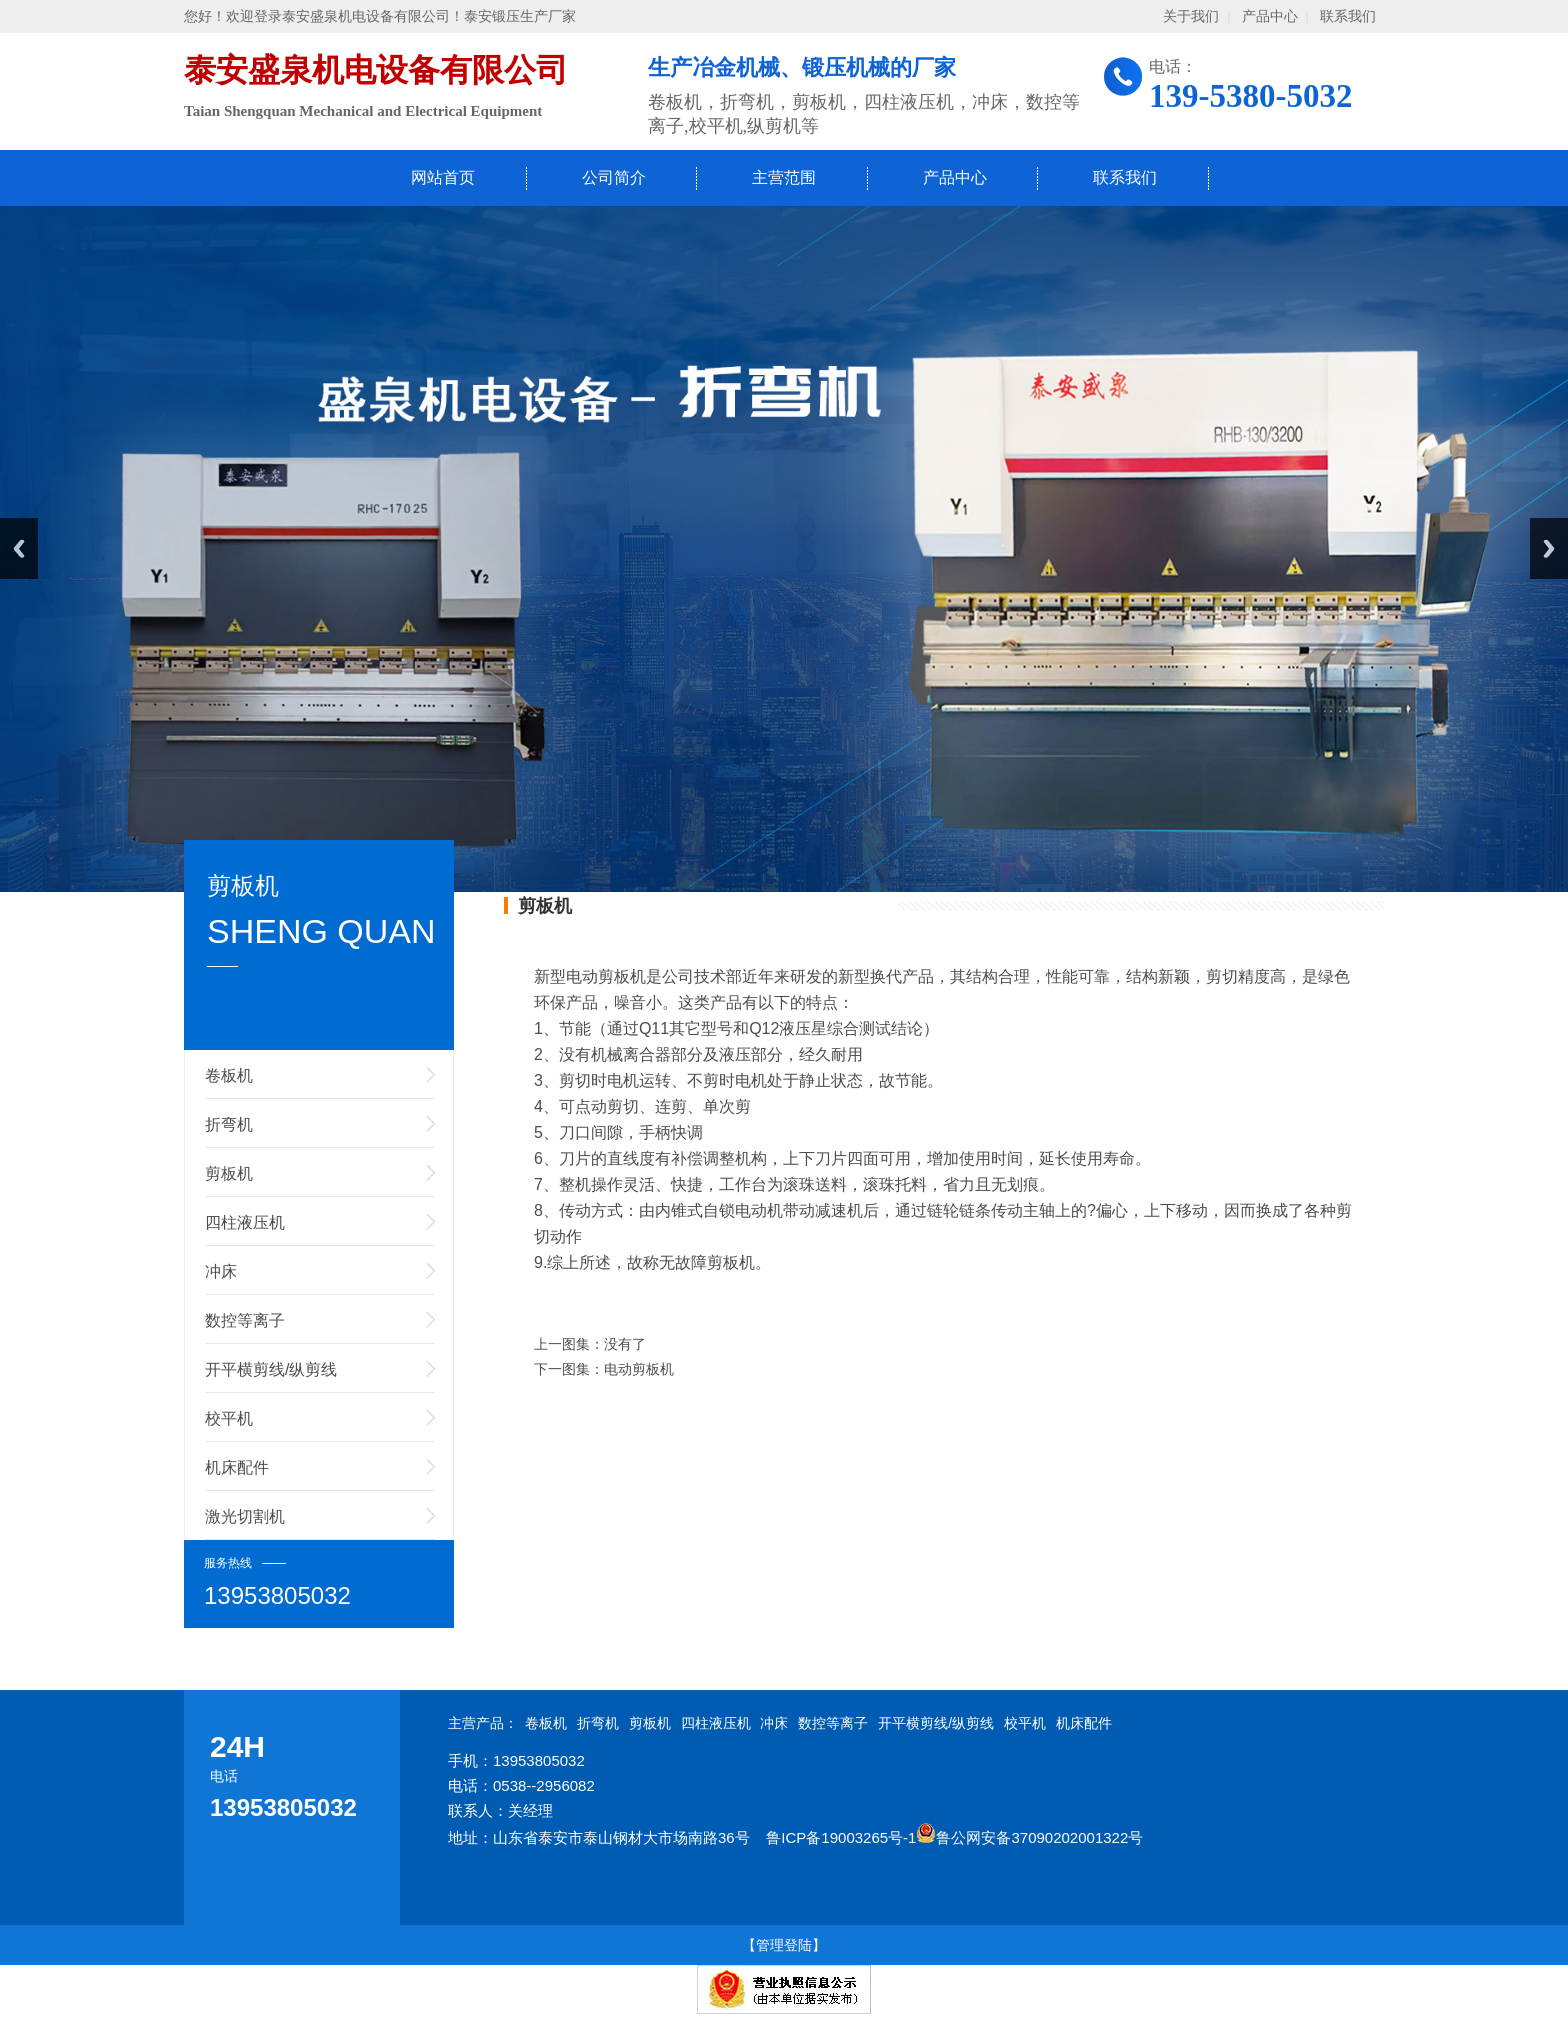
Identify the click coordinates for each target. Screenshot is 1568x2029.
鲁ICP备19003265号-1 (841, 1837)
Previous (19, 548)
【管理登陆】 (784, 1945)
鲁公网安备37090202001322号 (1029, 1837)
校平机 (229, 1418)
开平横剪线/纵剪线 (271, 1369)
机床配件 (237, 1467)
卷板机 (229, 1075)
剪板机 (229, 1173)
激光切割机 (245, 1516)
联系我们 (1348, 16)
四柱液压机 (245, 1222)
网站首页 (443, 177)
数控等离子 (245, 1320)
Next (1549, 548)
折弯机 (229, 1124)
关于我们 (1191, 16)
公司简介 (614, 177)
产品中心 (1270, 16)
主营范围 (784, 177)
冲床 (221, 1271)
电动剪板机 (639, 1369)
